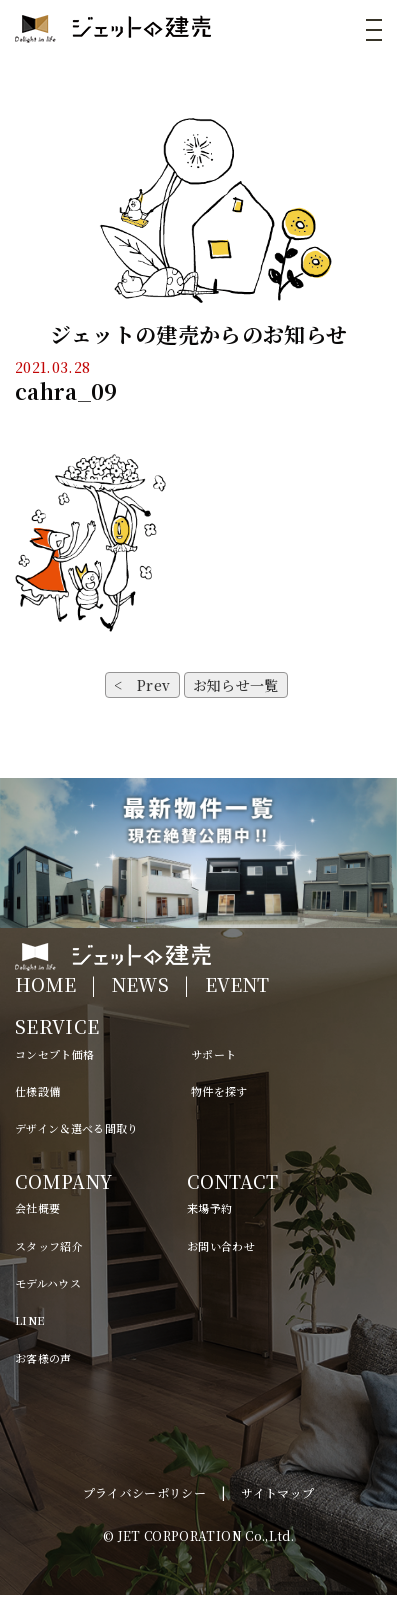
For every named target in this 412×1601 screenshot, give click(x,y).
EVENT (237, 984)
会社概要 (37, 1208)
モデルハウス (48, 1283)
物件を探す (219, 1091)
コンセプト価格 (54, 1054)
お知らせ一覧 (236, 685)
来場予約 (209, 1208)
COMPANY (63, 1181)
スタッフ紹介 (49, 1246)
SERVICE (57, 1026)
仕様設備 (37, 1091)
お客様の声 (43, 1358)
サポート (213, 1054)
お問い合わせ (221, 1246)
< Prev (142, 685)
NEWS (140, 984)
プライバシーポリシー (145, 1492)
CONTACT (232, 1181)
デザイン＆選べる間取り (77, 1128)
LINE (29, 1320)
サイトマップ (277, 1492)
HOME (45, 984)
